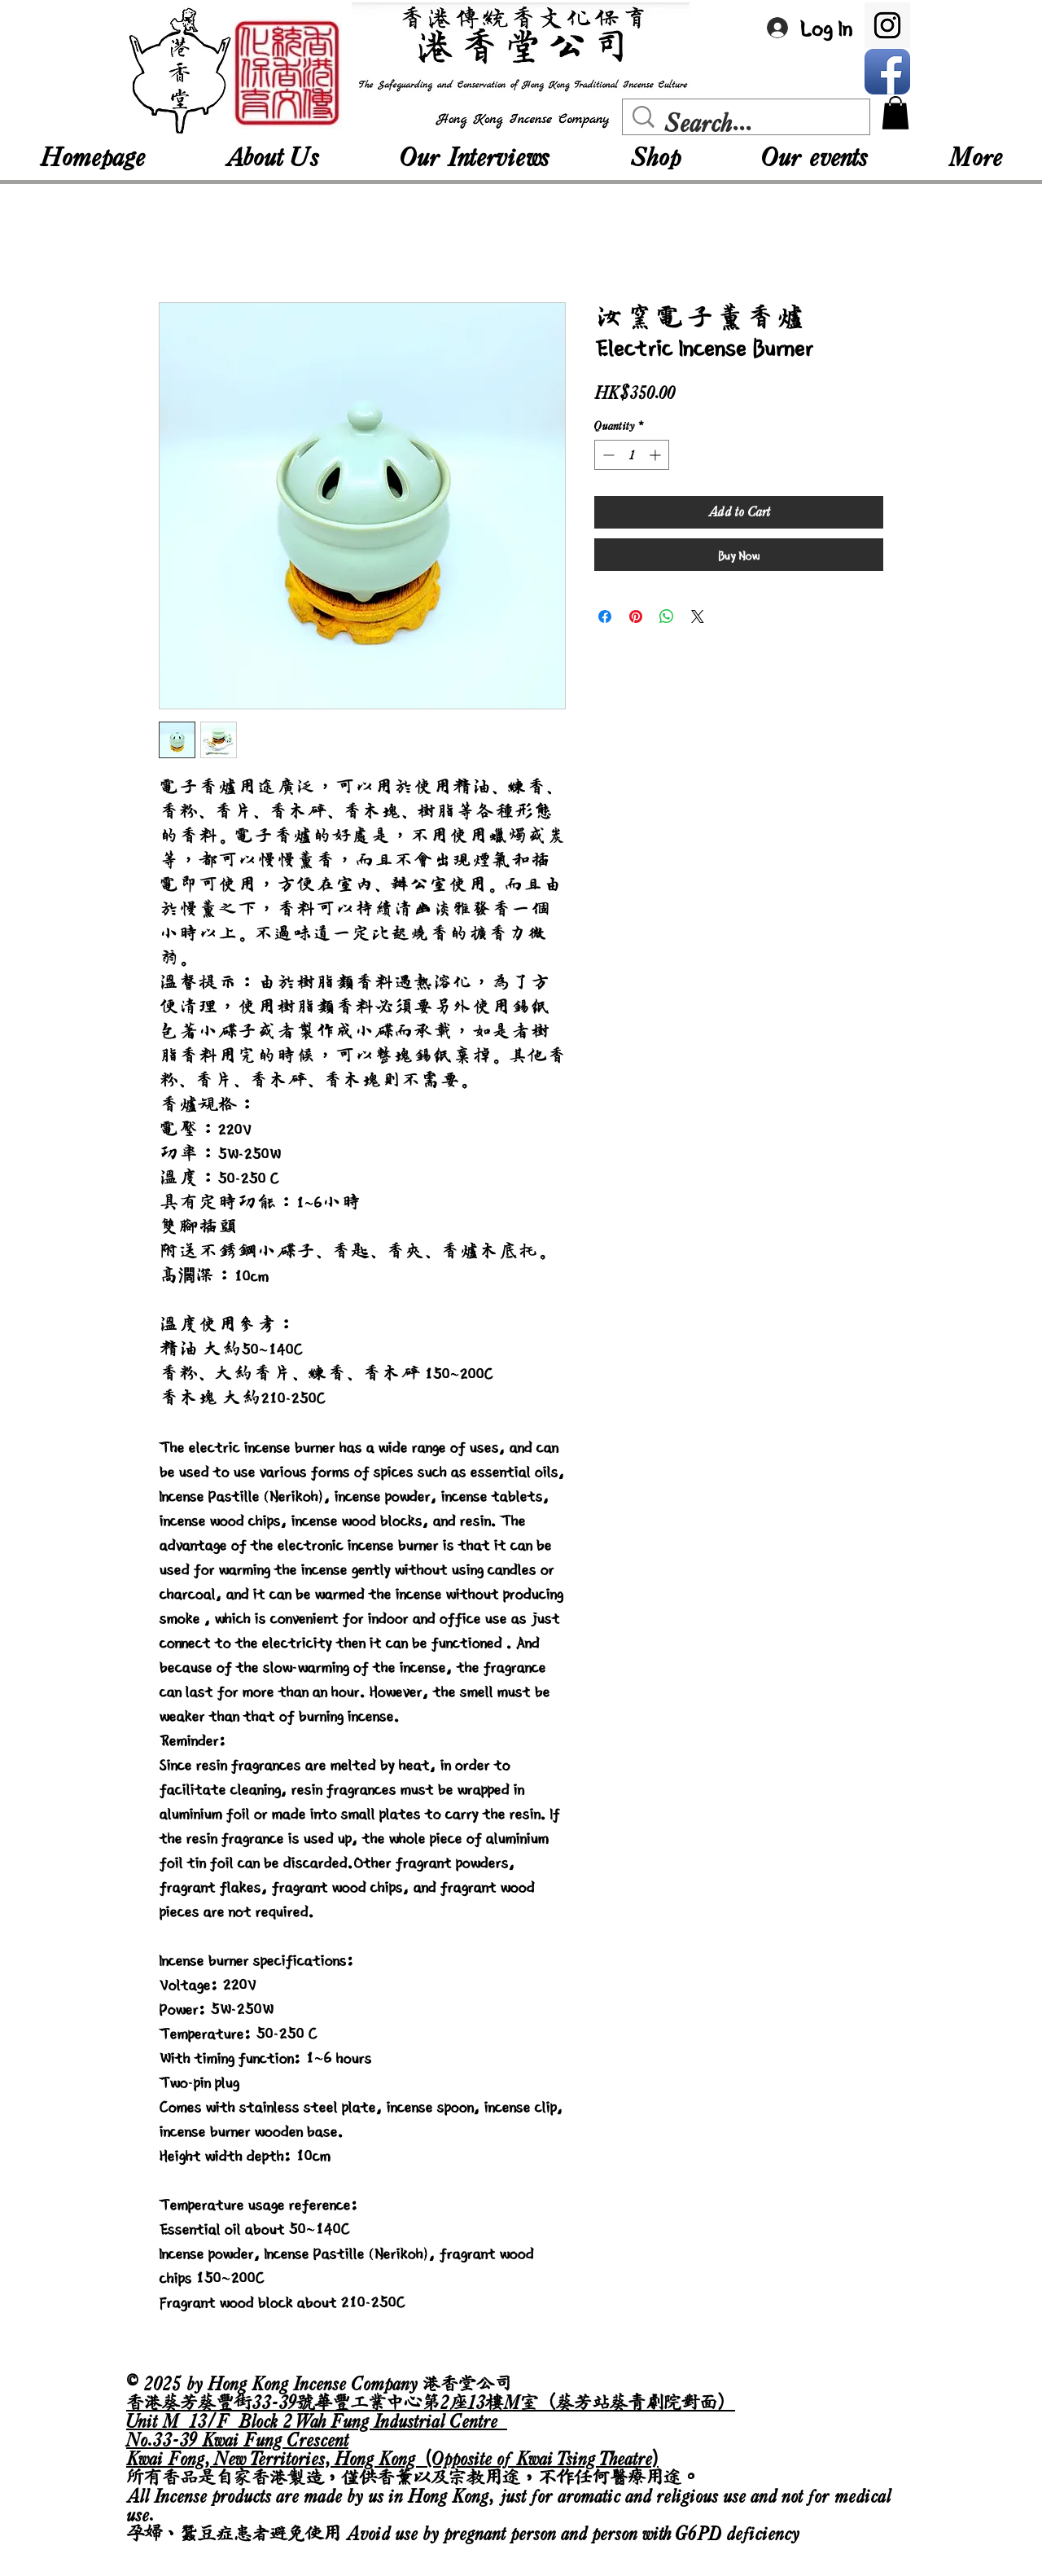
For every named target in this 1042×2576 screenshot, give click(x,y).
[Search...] (749, 123)
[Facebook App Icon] (887, 71)
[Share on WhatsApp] (666, 616)
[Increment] (656, 455)
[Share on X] (697, 616)
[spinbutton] (631, 455)
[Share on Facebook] (605, 616)
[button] (895, 112)
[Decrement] (607, 455)
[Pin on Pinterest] (636, 616)
